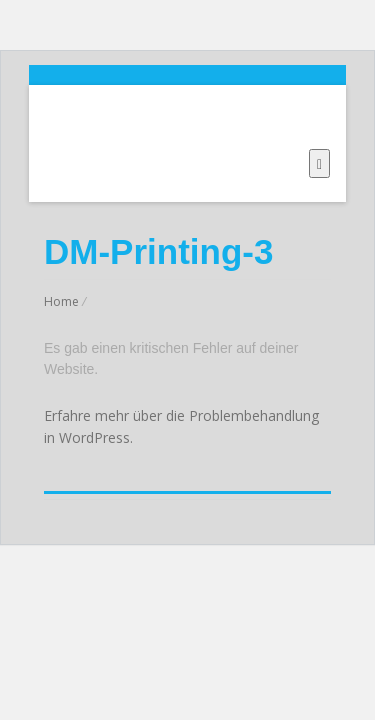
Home (61, 301)
